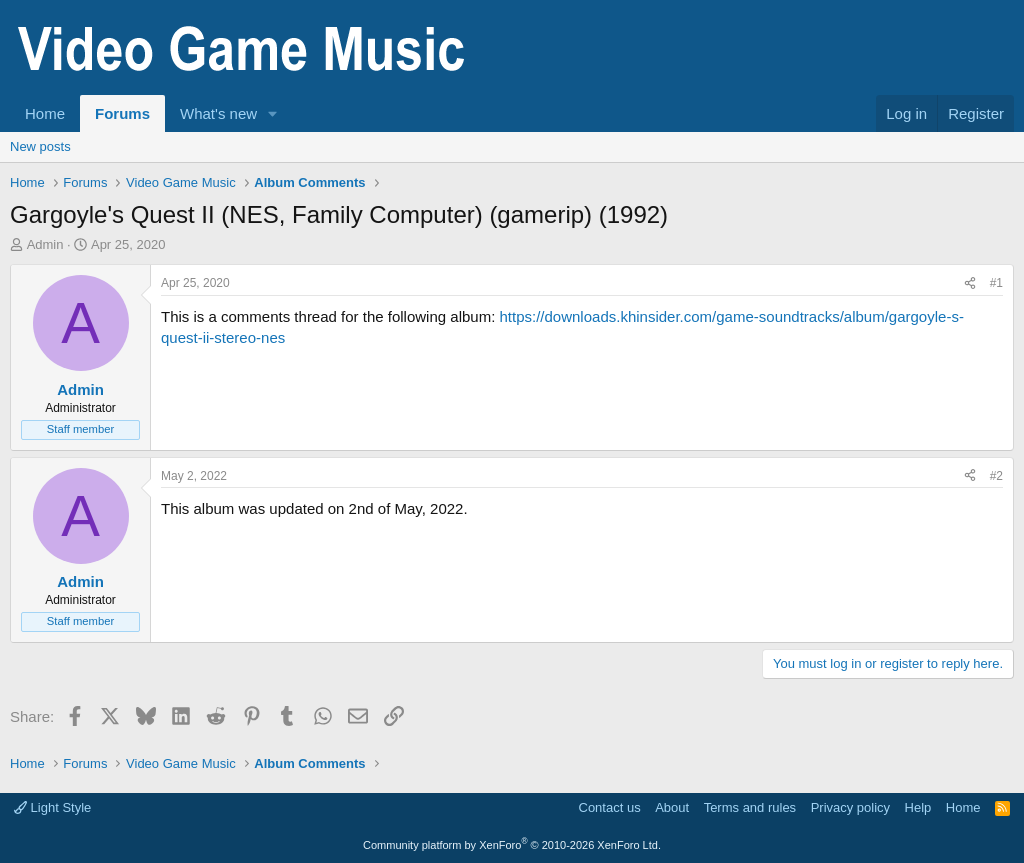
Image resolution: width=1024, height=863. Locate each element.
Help (918, 807)
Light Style (52, 807)
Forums (122, 113)
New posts (40, 146)
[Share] (970, 283)
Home (45, 113)
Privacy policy (850, 807)
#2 (996, 476)
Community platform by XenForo (512, 845)
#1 (996, 283)
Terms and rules (750, 807)
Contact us (610, 807)
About (672, 807)
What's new (218, 113)
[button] (273, 113)
